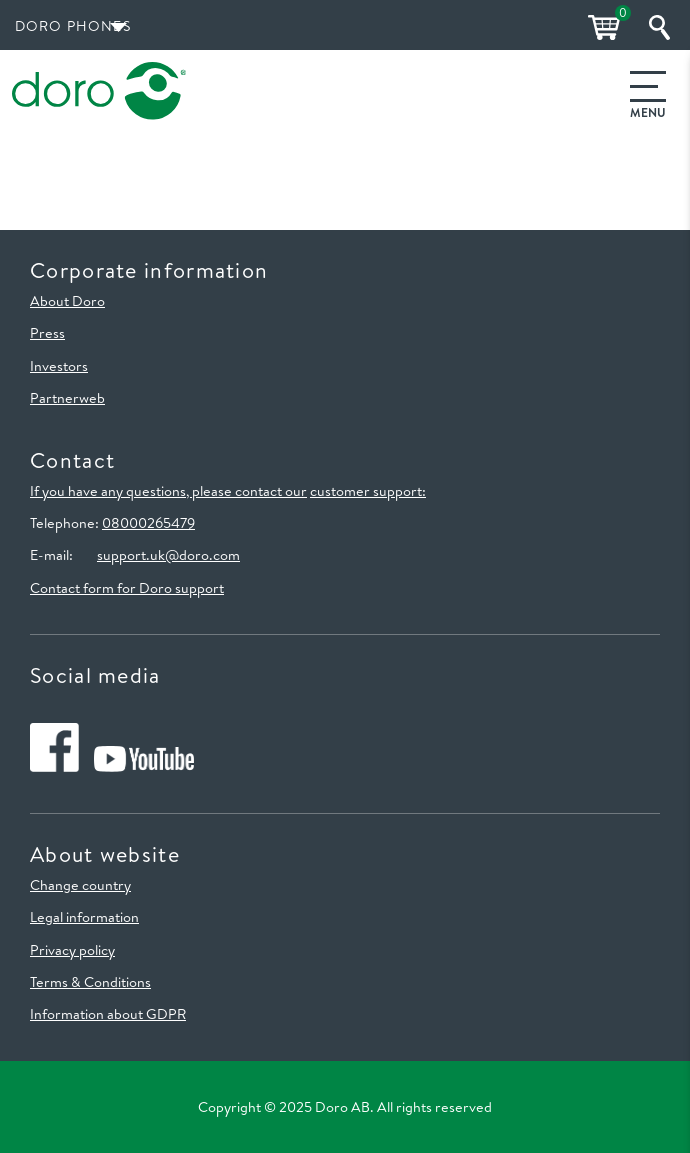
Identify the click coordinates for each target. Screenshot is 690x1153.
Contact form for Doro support (127, 588)
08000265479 (148, 523)
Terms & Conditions (90, 982)
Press (47, 333)
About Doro (67, 301)
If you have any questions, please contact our (168, 491)
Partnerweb (67, 398)
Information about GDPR (108, 1014)
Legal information (84, 917)
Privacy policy (72, 950)
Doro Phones (73, 26)
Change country (80, 885)
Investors (59, 366)
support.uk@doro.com (168, 555)
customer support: (368, 491)
